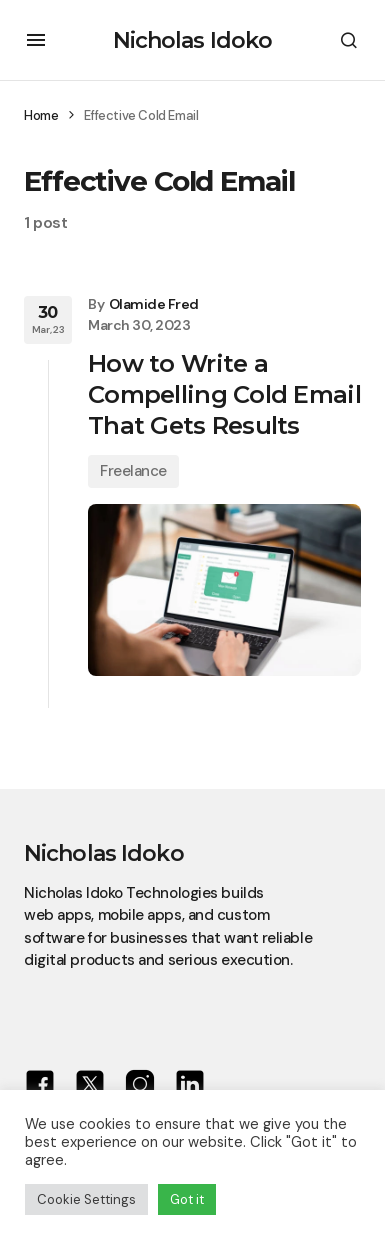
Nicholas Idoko (193, 40)
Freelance (133, 471)
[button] (36, 40)
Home (41, 115)
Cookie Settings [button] (86, 1199)
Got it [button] (187, 1199)
